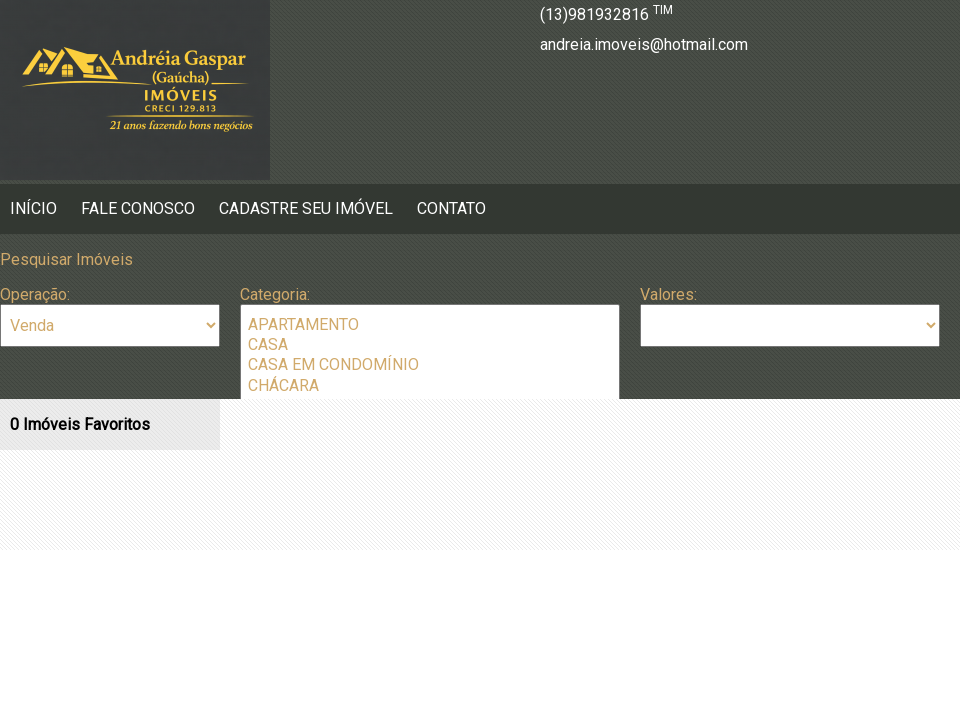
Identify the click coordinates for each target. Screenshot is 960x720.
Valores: (668, 294)
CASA (430, 345)
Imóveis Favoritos (80, 424)
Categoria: (275, 294)
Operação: (35, 294)
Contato (451, 208)
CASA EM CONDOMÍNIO (430, 365)
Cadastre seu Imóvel (306, 208)
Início (33, 208)
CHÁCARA (430, 386)
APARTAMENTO (430, 325)
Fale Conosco (138, 208)
